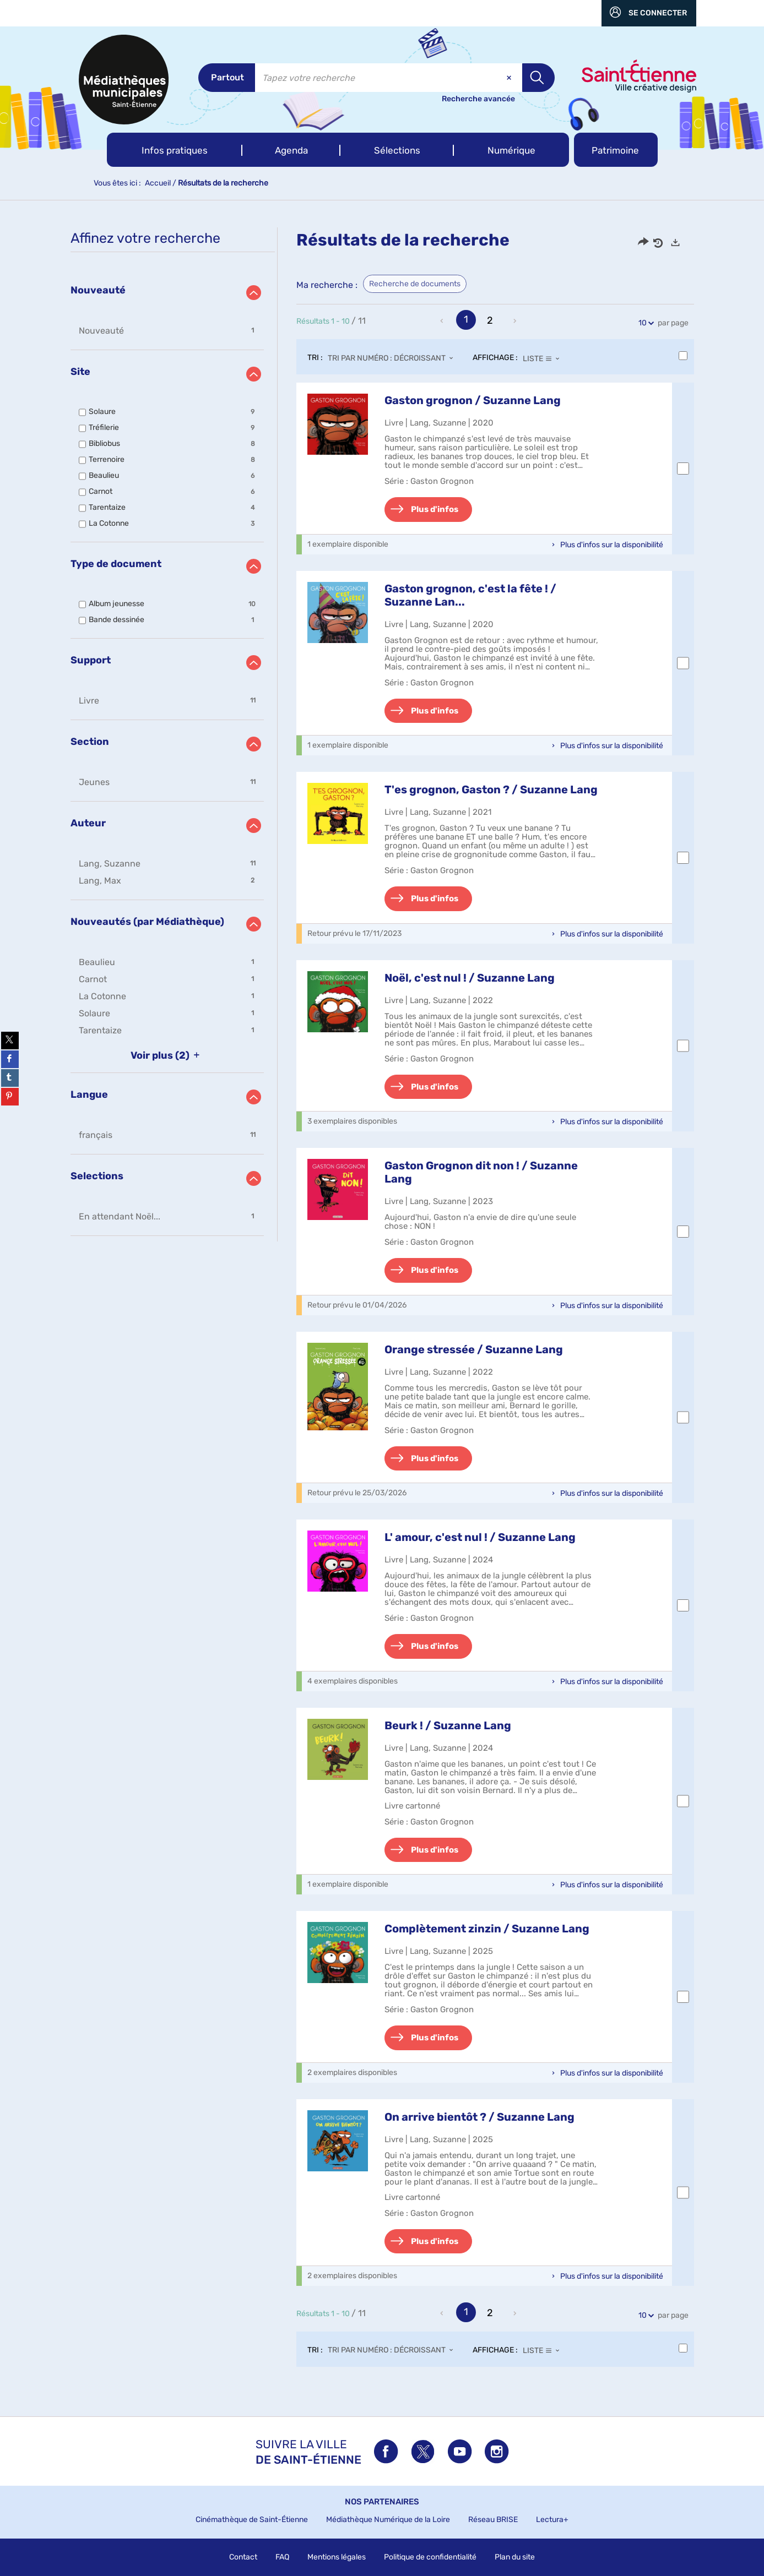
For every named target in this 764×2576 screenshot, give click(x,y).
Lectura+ (552, 2519)
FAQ (282, 2557)
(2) (167, 1055)
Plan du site (515, 2557)
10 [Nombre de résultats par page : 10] (644, 322)
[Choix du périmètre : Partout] (226, 77)
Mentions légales (336, 2557)
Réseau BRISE (493, 2519)
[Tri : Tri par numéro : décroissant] (394, 358)
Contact (243, 2557)
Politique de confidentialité (430, 2557)
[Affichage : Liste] (544, 358)
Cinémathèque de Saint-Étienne (252, 2519)
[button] (175, 150)
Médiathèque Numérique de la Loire (388, 2519)
